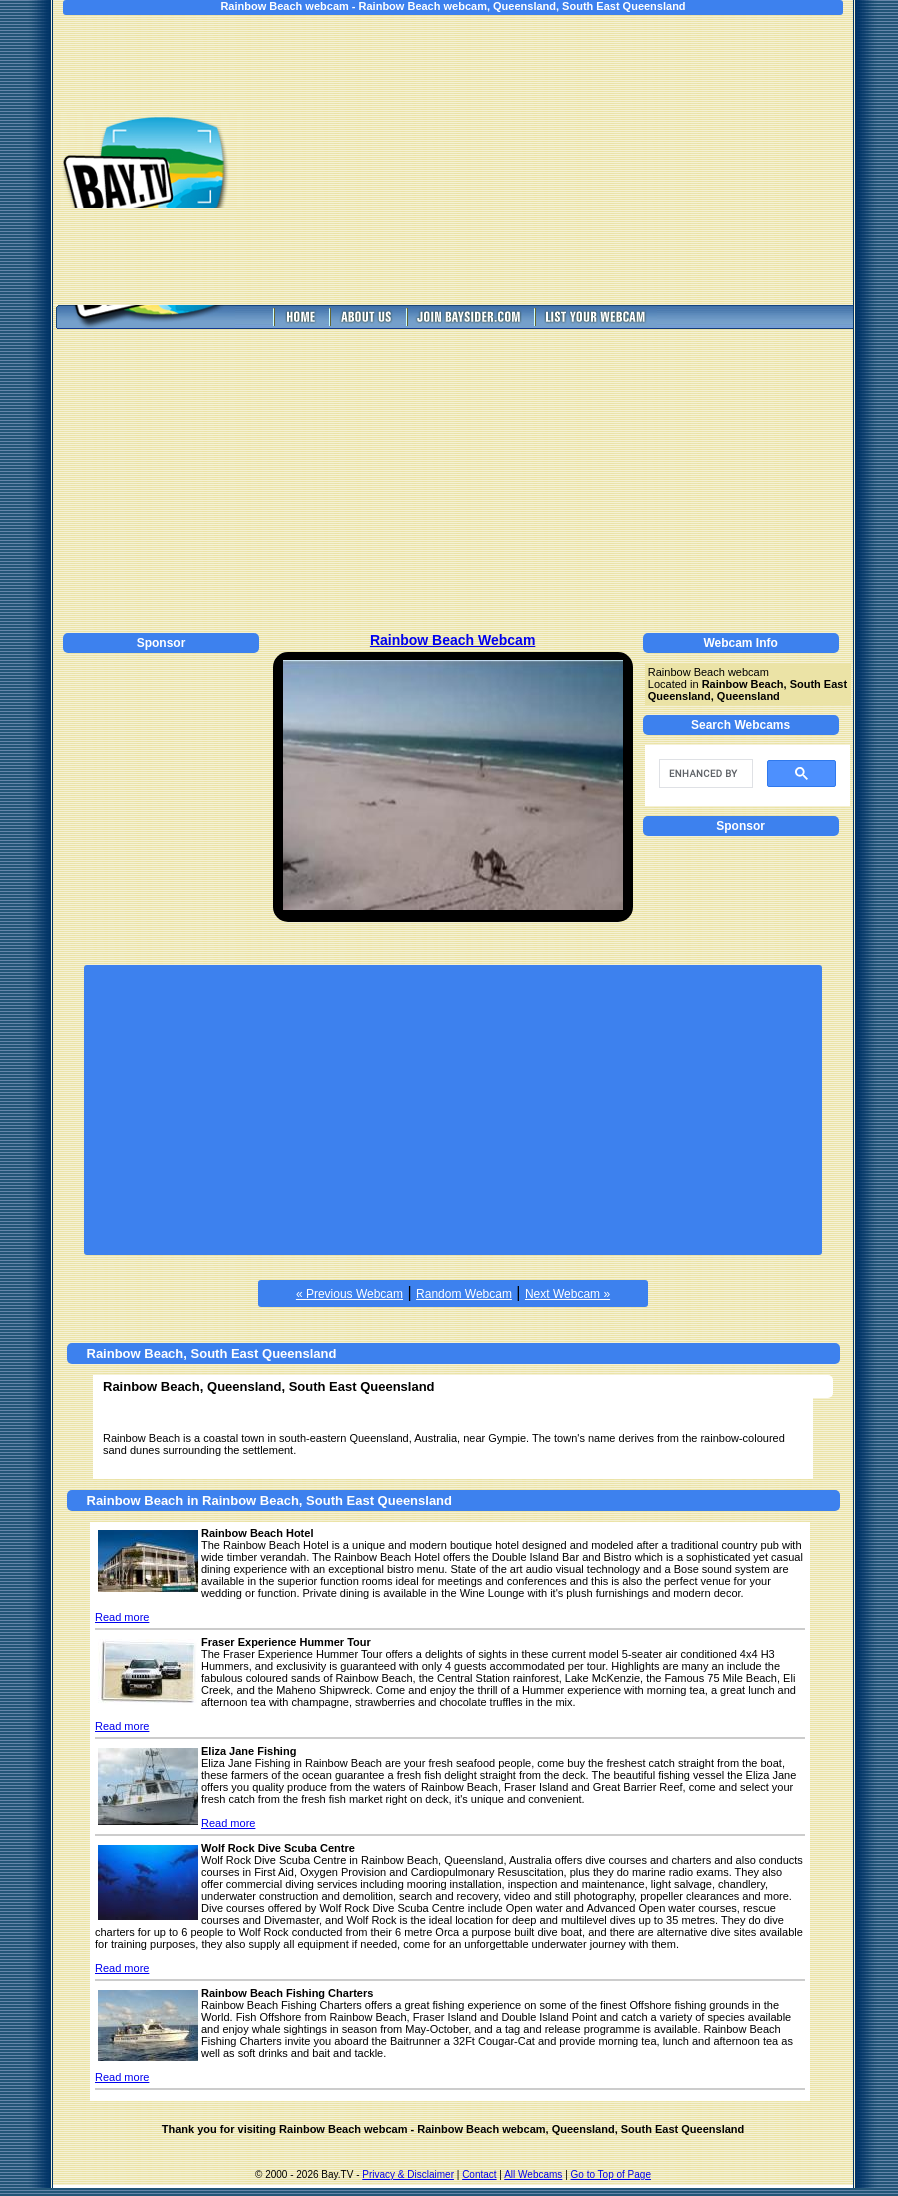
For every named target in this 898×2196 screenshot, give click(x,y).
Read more (122, 1617)
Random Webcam (464, 1294)
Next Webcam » (567, 1294)
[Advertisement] (563, 160)
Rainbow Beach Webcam (452, 640)
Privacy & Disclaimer (408, 2174)
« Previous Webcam (349, 1294)
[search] (704, 774)
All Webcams (533, 2174)
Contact (479, 2174)
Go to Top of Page (611, 2174)
